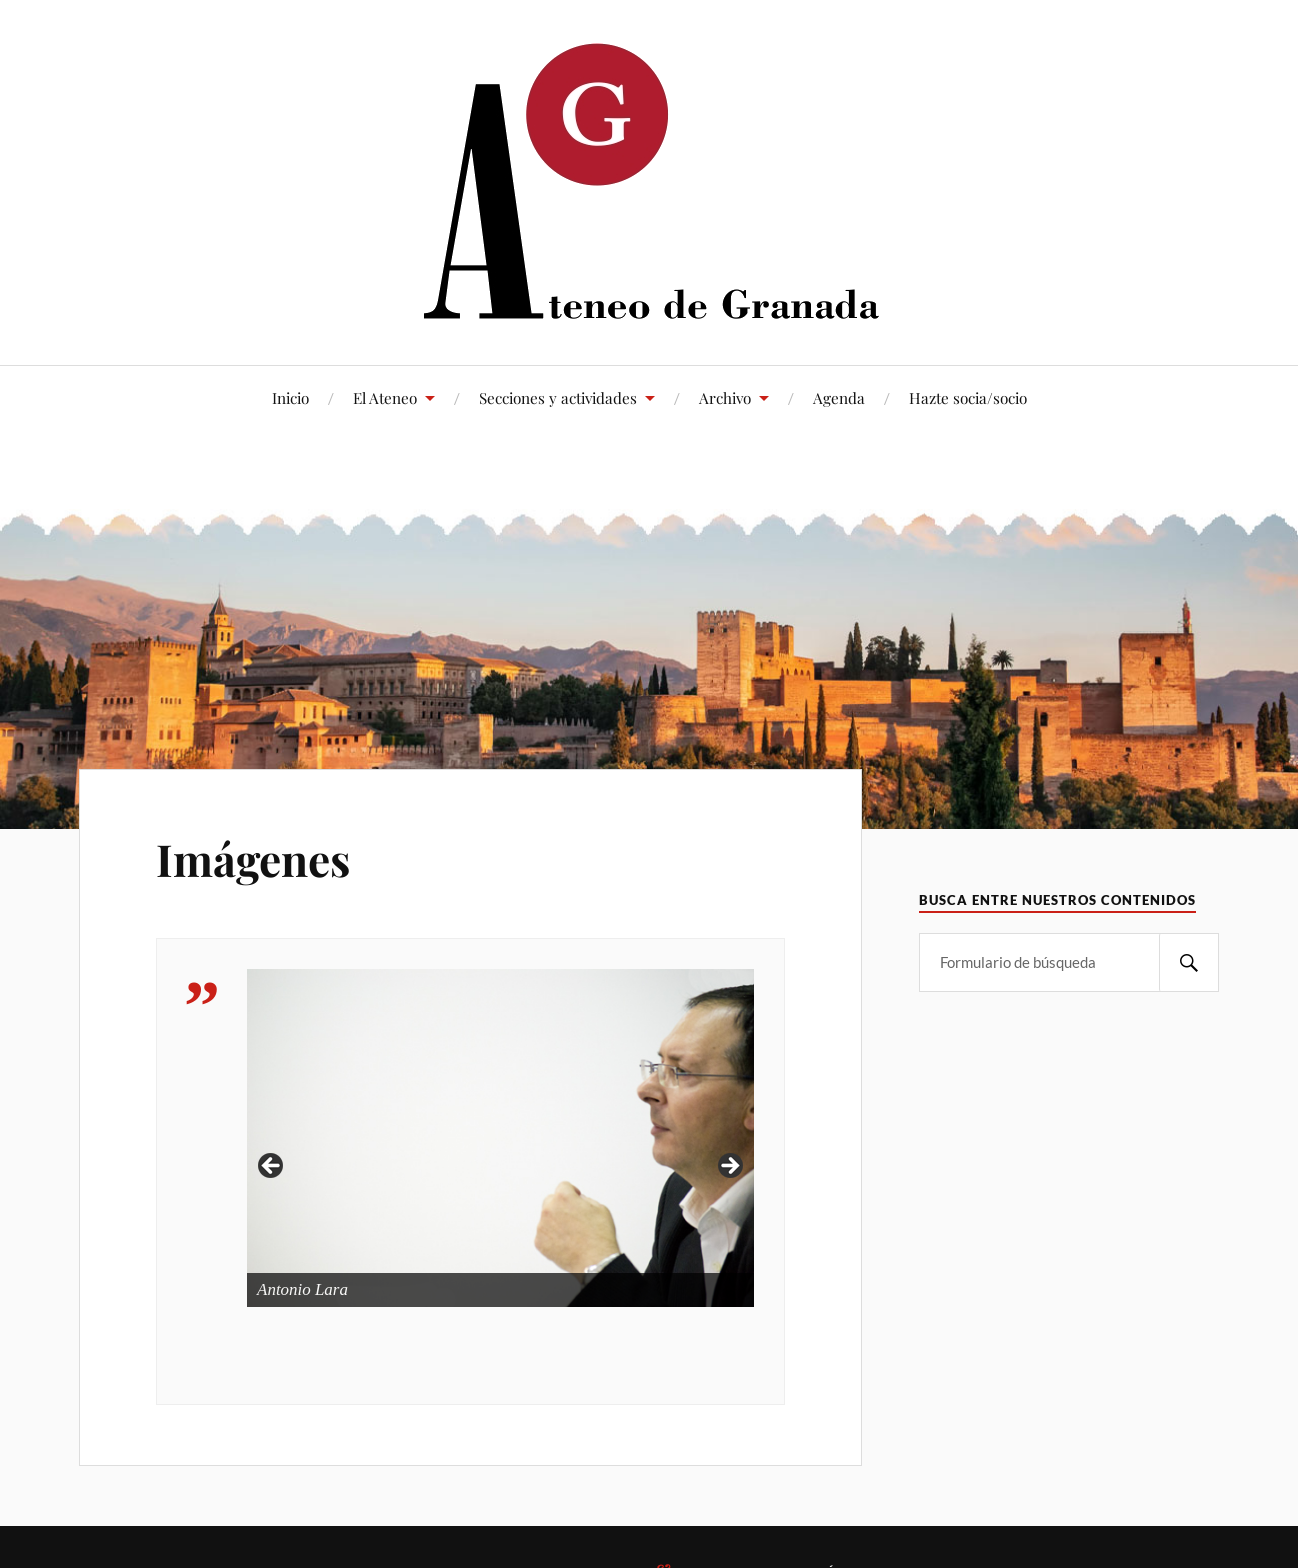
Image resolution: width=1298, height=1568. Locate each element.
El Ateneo (385, 397)
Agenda (839, 397)
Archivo (725, 397)
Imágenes (253, 858)
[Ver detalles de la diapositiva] (500, 1138)
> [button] (729, 1167)
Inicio (290, 397)
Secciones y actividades (558, 397)
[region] (500, 1172)
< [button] (272, 1167)
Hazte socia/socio (968, 397)
